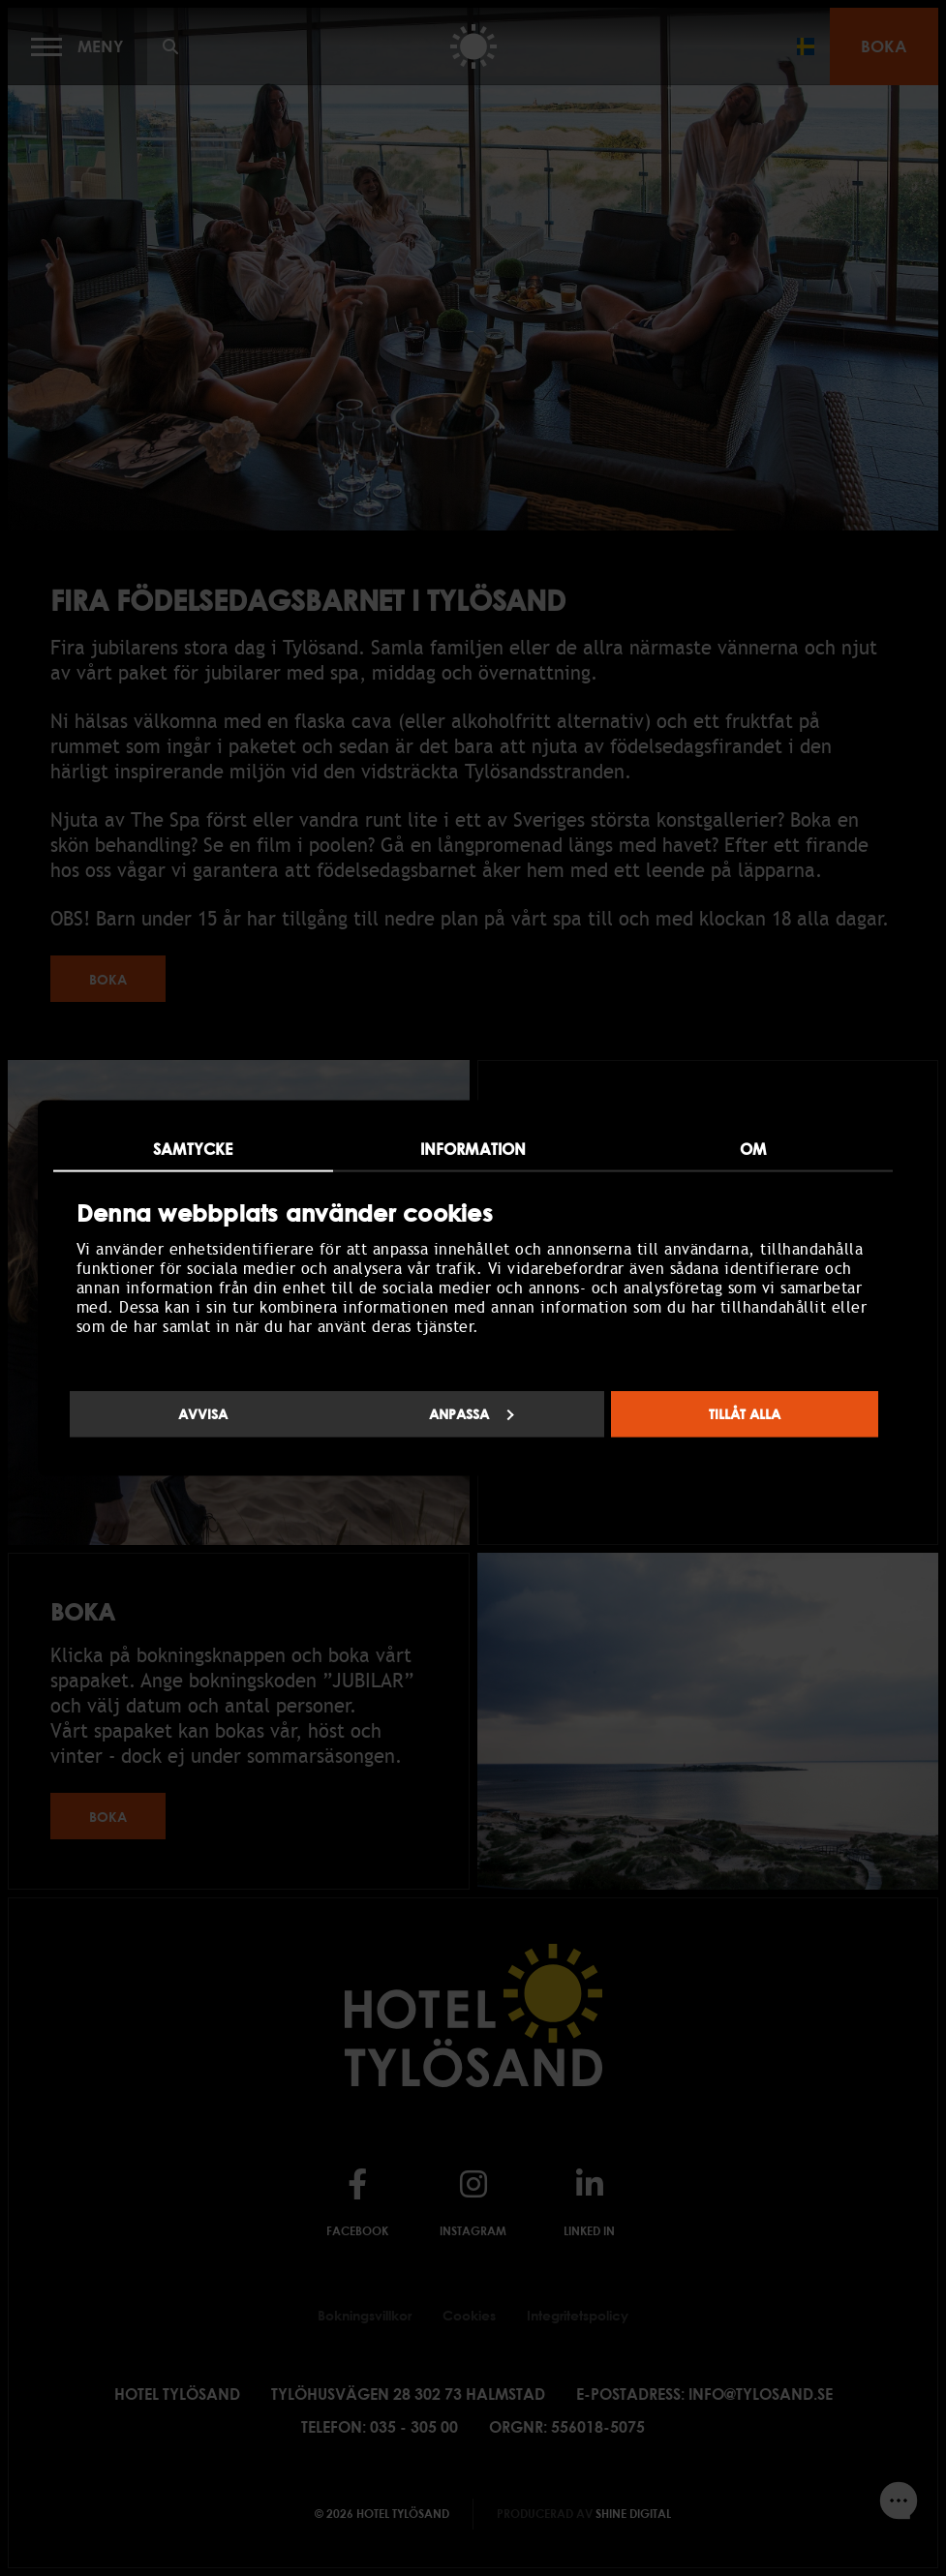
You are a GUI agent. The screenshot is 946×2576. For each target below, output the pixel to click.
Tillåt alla (744, 1414)
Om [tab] (753, 1148)
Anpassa (471, 1414)
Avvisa (203, 1414)
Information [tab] (473, 1148)
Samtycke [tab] (192, 1148)
